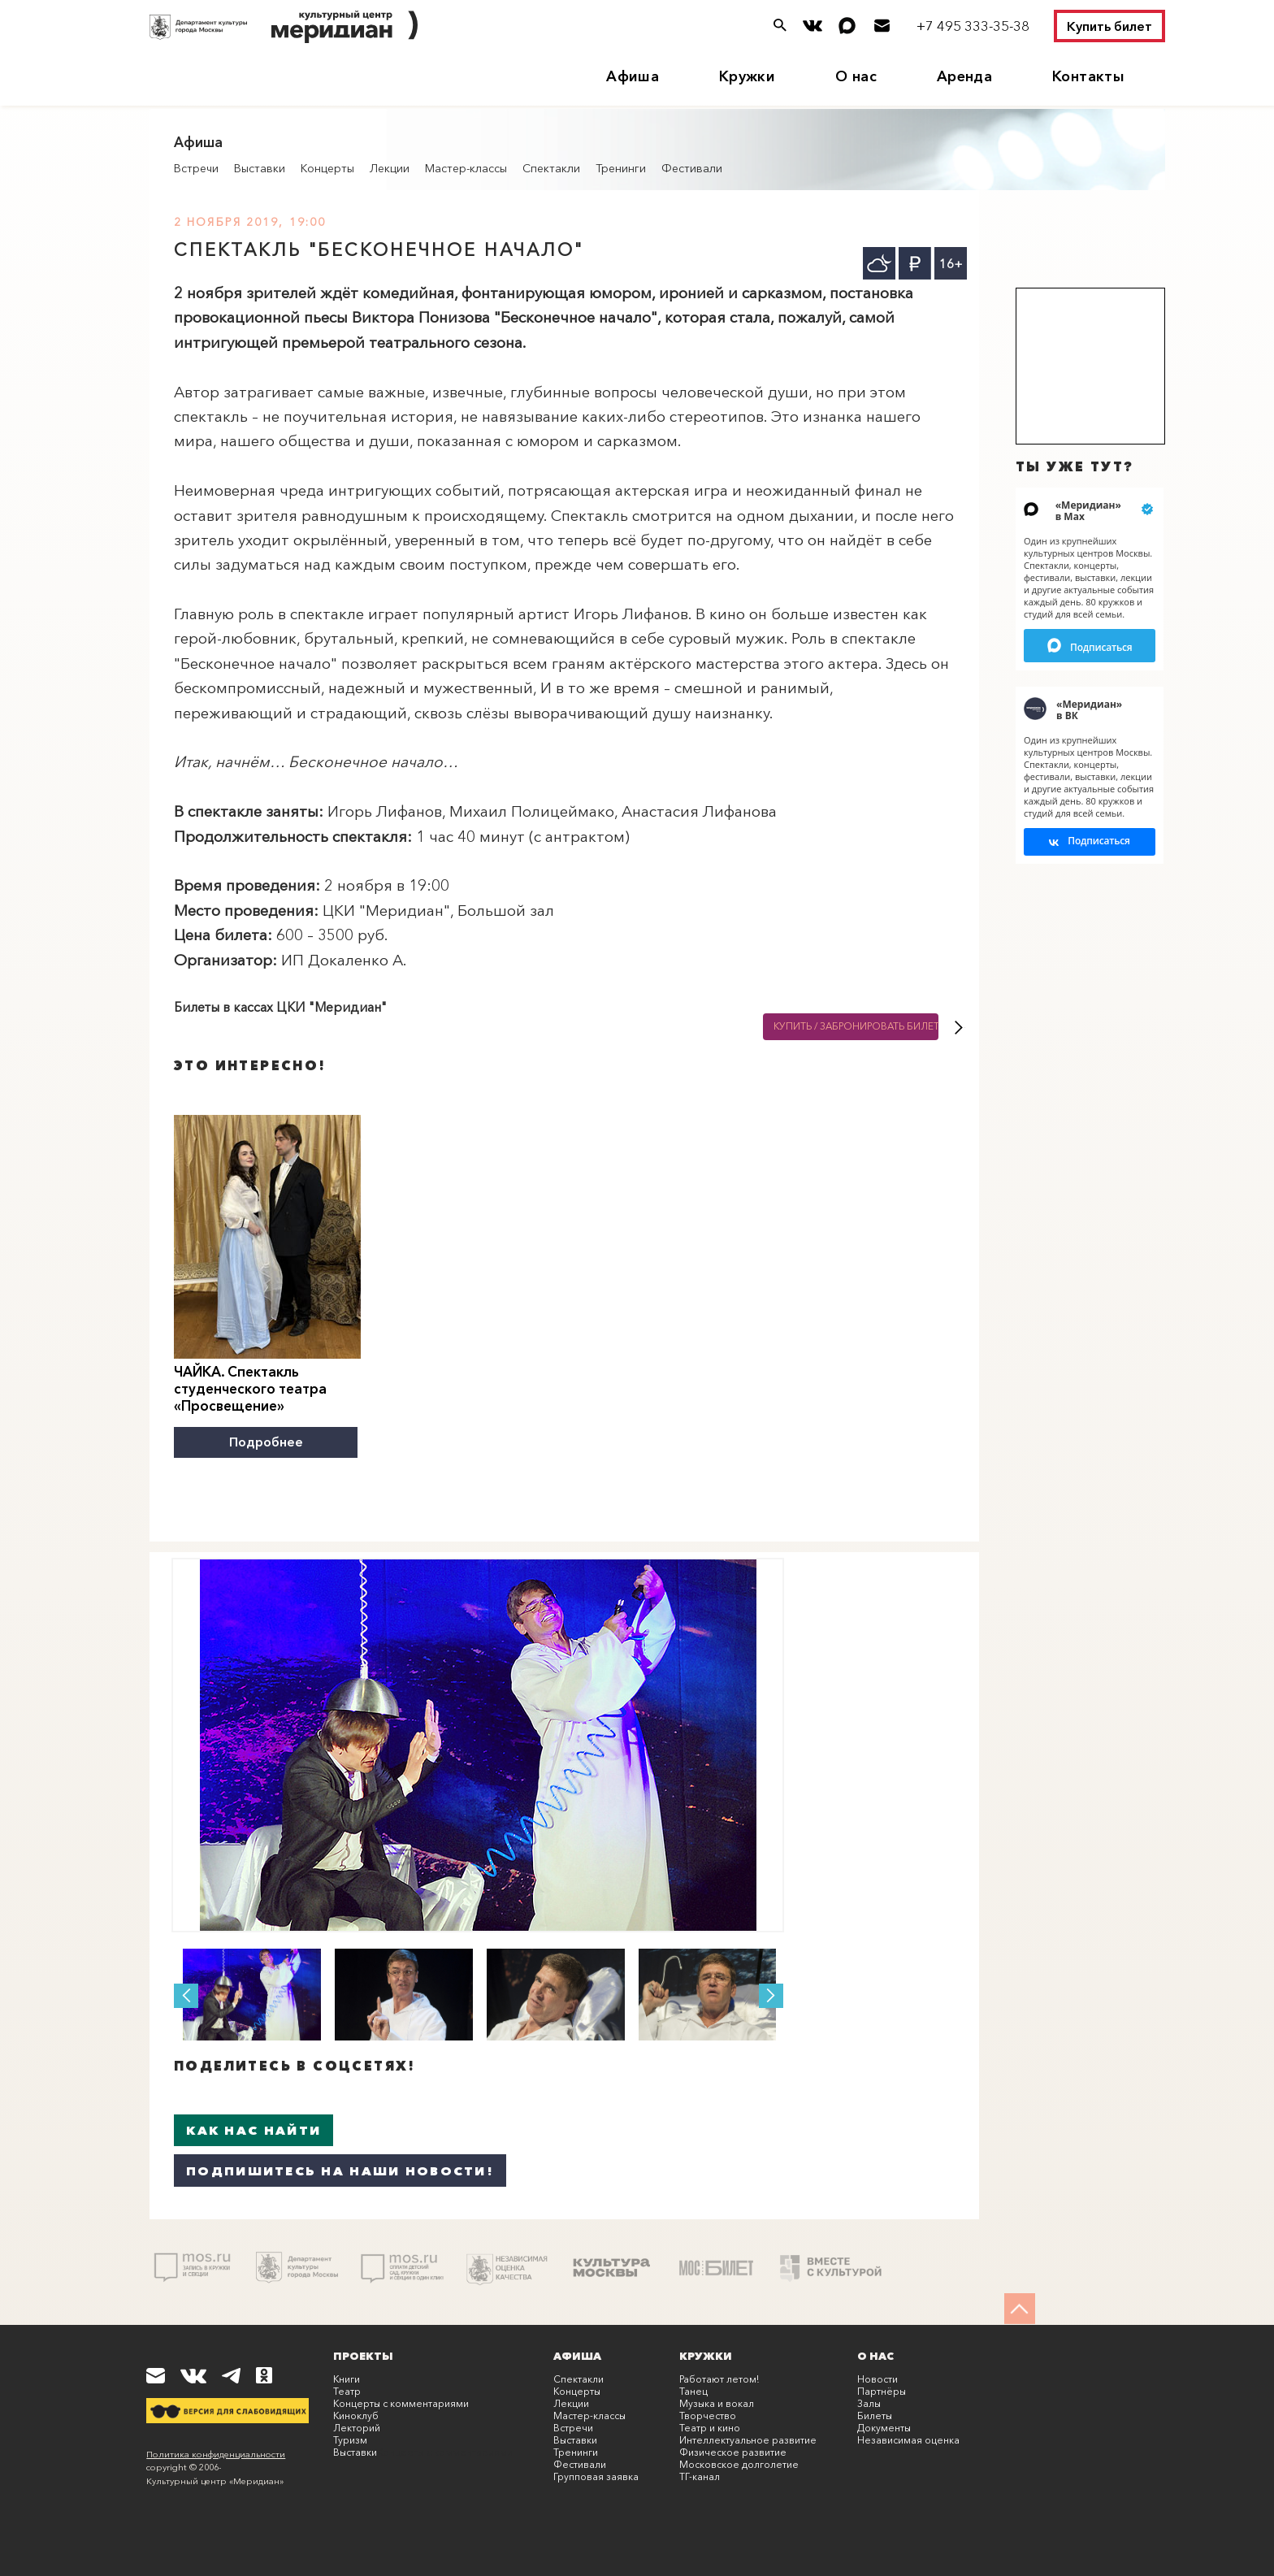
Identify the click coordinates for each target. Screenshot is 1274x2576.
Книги (346, 2378)
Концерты (327, 168)
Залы (869, 2402)
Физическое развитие (732, 2451)
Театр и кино (709, 2427)
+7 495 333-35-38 (972, 25)
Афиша (632, 76)
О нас (856, 76)
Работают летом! (719, 2378)
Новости (877, 2378)
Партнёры (881, 2390)
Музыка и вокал (716, 2402)
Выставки (259, 168)
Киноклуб (356, 2415)
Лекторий (356, 2427)
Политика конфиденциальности (215, 2453)
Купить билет (1109, 26)
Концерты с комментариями (401, 2402)
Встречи (196, 168)
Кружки (747, 76)
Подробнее (267, 1442)
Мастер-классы (466, 168)
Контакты (1088, 76)
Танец (693, 2390)
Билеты (874, 2415)
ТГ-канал (699, 2476)
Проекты (363, 2354)
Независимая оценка (908, 2439)
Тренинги (621, 168)
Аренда (964, 76)
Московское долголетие (739, 2463)
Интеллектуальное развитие (748, 2439)
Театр (347, 2390)
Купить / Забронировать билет (856, 1027)
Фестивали (691, 168)
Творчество (707, 2415)
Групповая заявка (596, 2476)
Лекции (390, 168)
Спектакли (551, 168)
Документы (884, 2427)
